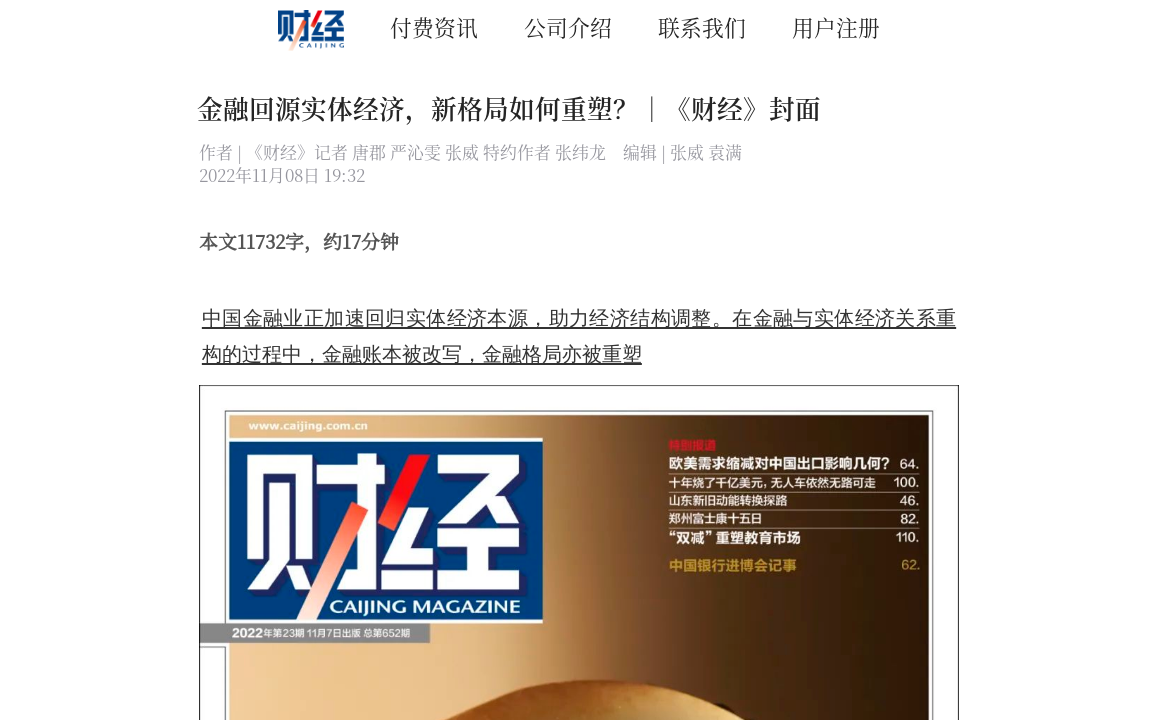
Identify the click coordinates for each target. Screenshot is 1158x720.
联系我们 (702, 26)
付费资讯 (434, 26)
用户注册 (836, 26)
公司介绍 (568, 26)
